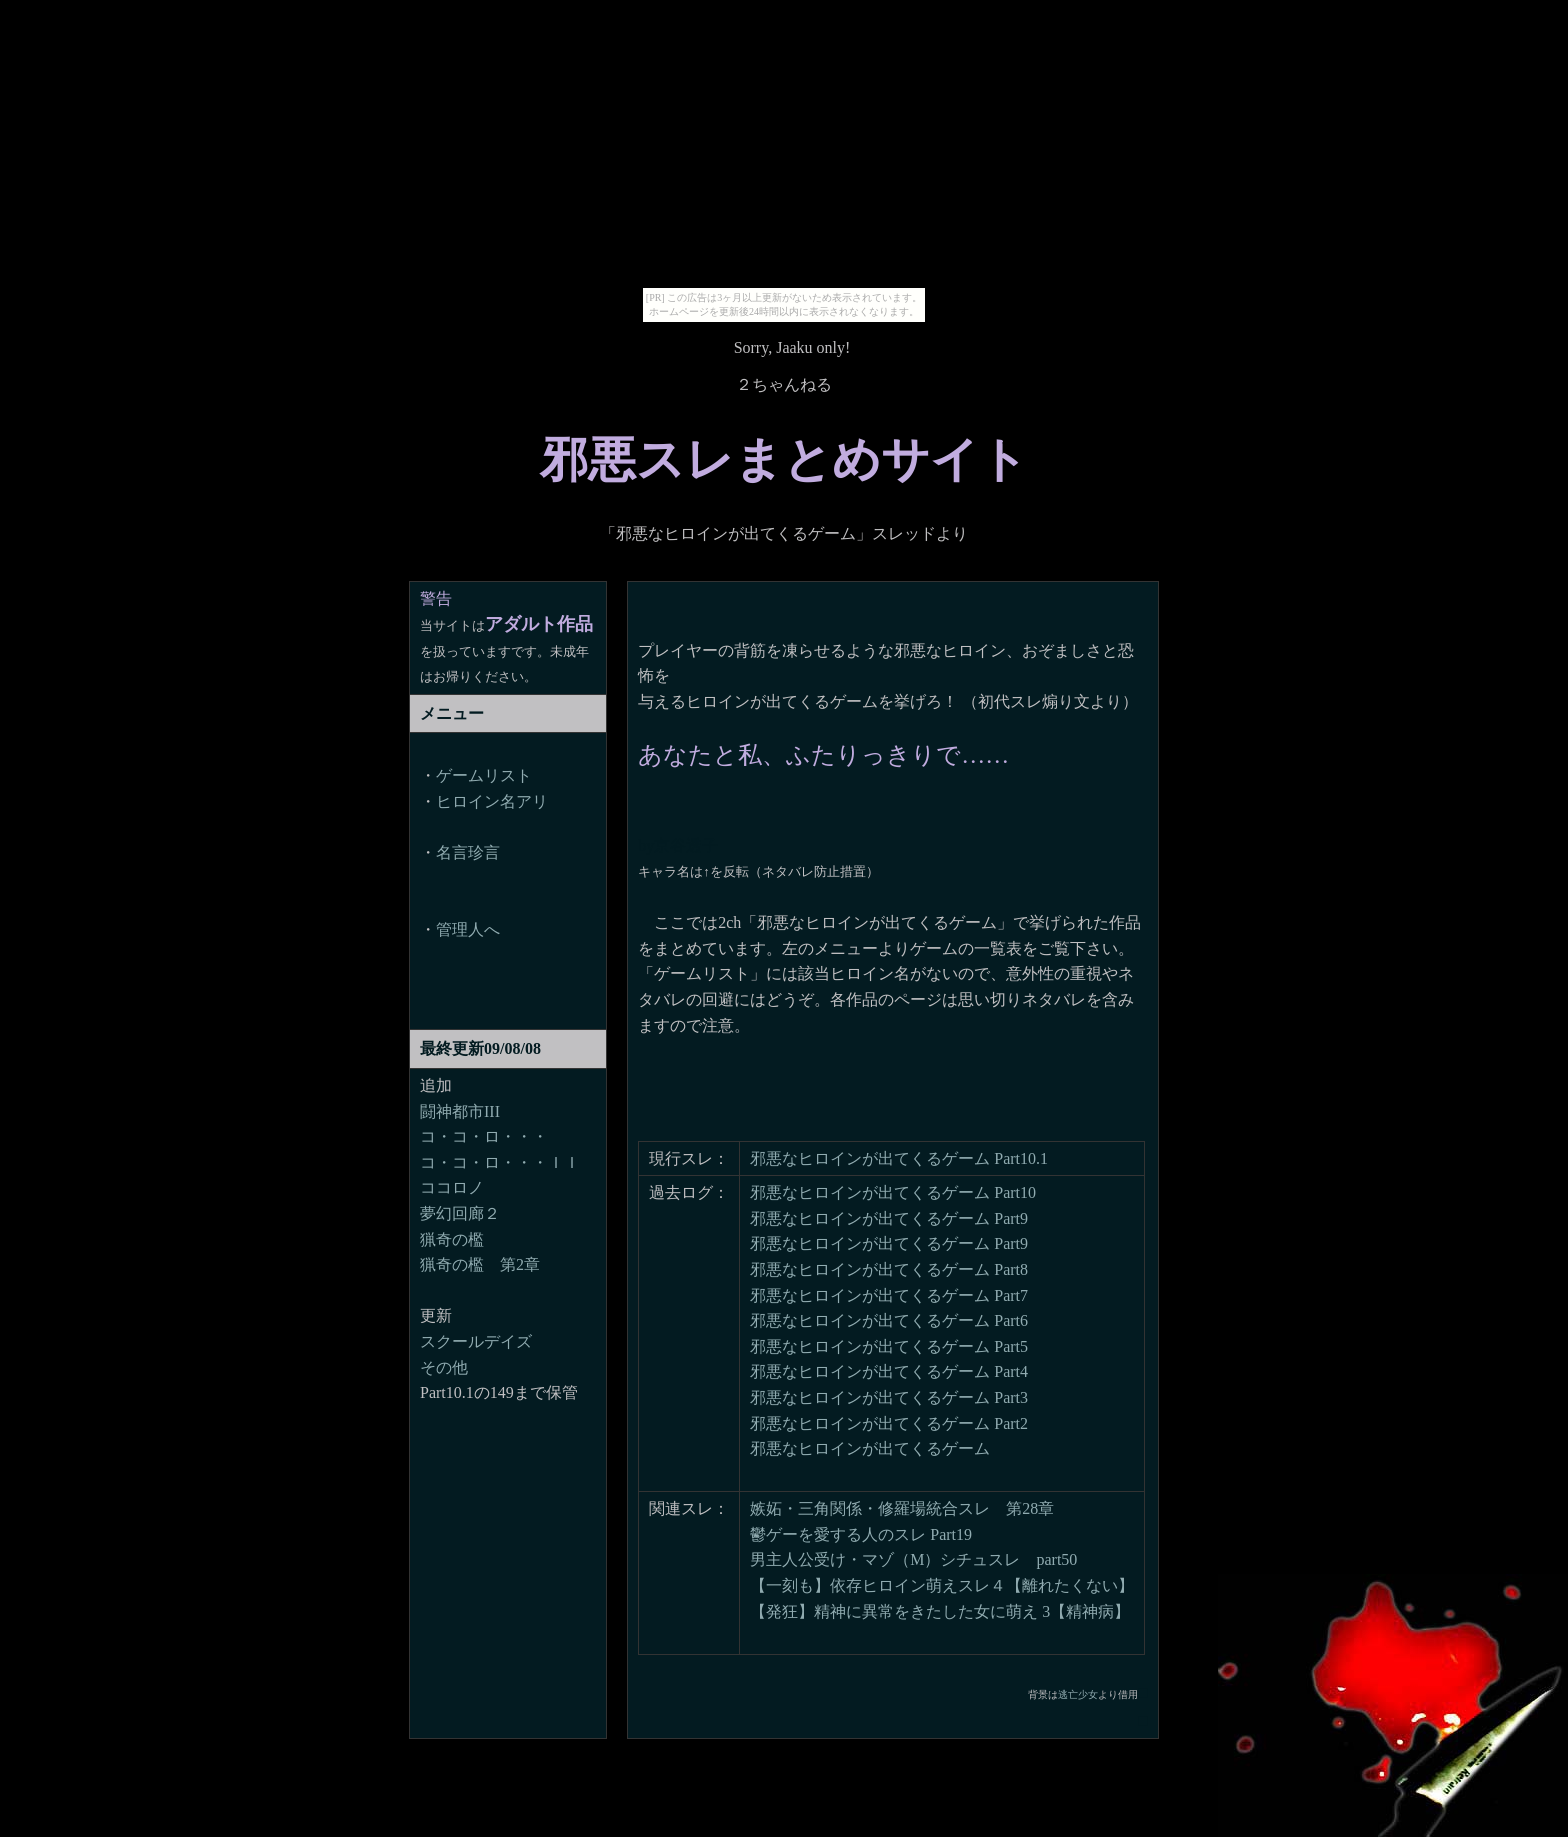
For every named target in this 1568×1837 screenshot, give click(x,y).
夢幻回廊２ (460, 1213)
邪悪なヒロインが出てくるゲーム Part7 (889, 1295)
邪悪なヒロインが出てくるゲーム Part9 (889, 1218)
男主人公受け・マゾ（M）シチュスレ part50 (913, 1559)
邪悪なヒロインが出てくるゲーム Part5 (889, 1346)
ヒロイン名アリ (492, 801)
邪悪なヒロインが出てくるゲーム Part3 (889, 1397)
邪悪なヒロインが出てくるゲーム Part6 (889, 1320)
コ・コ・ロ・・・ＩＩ (500, 1162)
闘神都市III (460, 1111)
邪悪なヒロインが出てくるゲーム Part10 (893, 1192)
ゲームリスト (484, 775)
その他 (444, 1367)
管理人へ (468, 929)
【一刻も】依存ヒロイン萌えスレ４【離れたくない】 (942, 1585)
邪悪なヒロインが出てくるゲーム (870, 1448)
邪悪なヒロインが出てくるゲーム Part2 (889, 1423)
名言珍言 (468, 852)
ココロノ (452, 1187)
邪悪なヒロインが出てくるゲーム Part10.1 (899, 1158)
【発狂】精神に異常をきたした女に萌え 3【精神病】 (940, 1611)
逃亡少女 (1078, 1694)
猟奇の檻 (452, 1239)
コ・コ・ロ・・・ (484, 1136)
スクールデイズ (476, 1341)
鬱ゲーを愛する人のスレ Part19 (861, 1534)
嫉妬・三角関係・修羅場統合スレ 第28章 (902, 1508)
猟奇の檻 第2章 (480, 1264)
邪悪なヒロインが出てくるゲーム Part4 (889, 1371)
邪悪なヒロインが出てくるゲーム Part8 (889, 1269)
